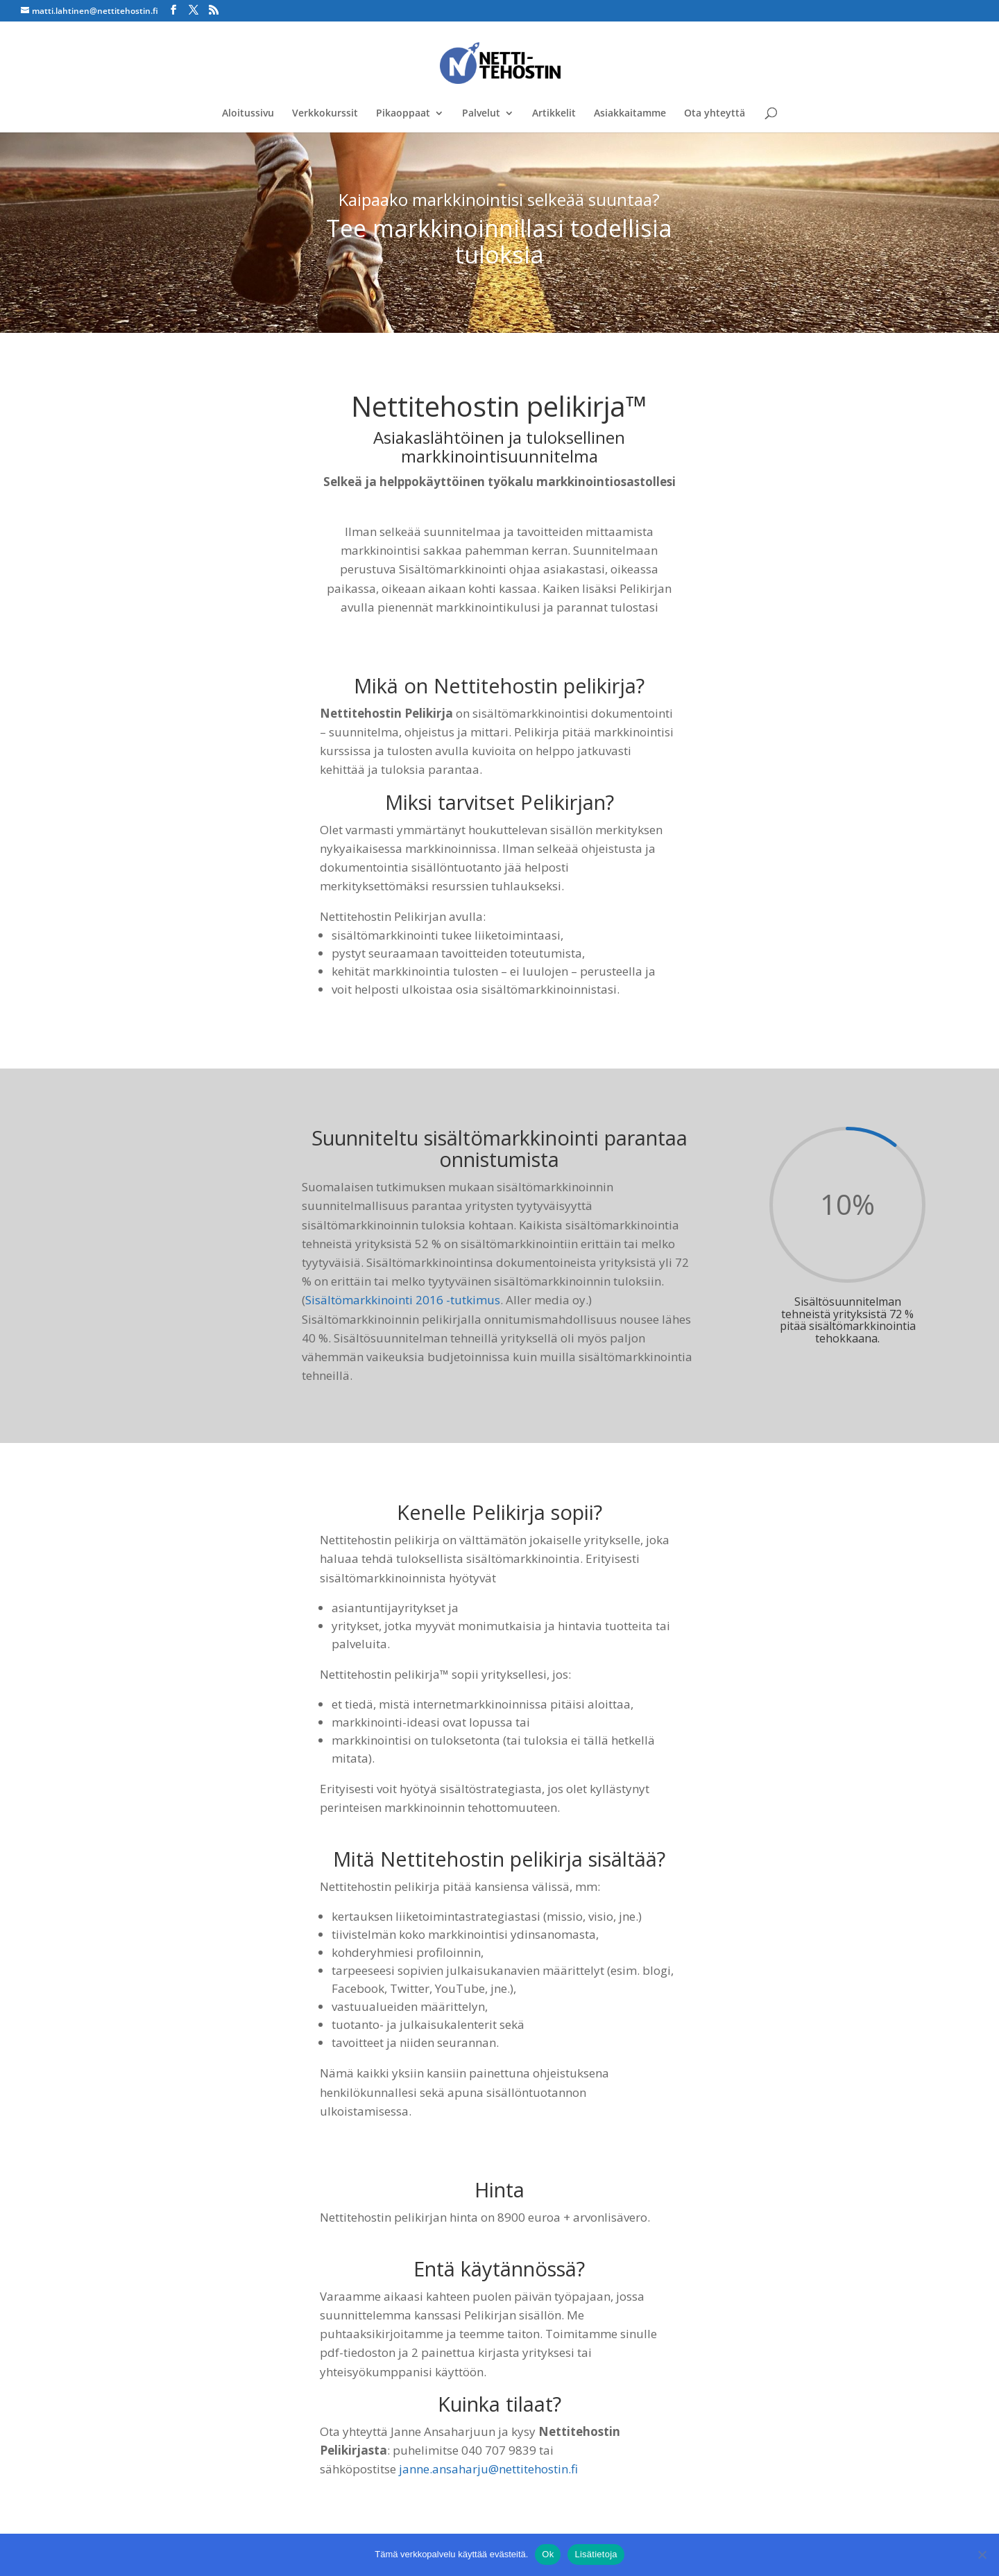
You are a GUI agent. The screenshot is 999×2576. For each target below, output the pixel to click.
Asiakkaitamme (630, 113)
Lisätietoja (595, 2554)
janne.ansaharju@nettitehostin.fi (488, 2469)
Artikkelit (554, 113)
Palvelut (481, 113)
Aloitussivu (248, 113)
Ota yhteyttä (714, 113)
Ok (548, 2554)
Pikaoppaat (403, 113)
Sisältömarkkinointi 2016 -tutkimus (402, 1300)
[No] (982, 2554)
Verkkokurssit (325, 113)
